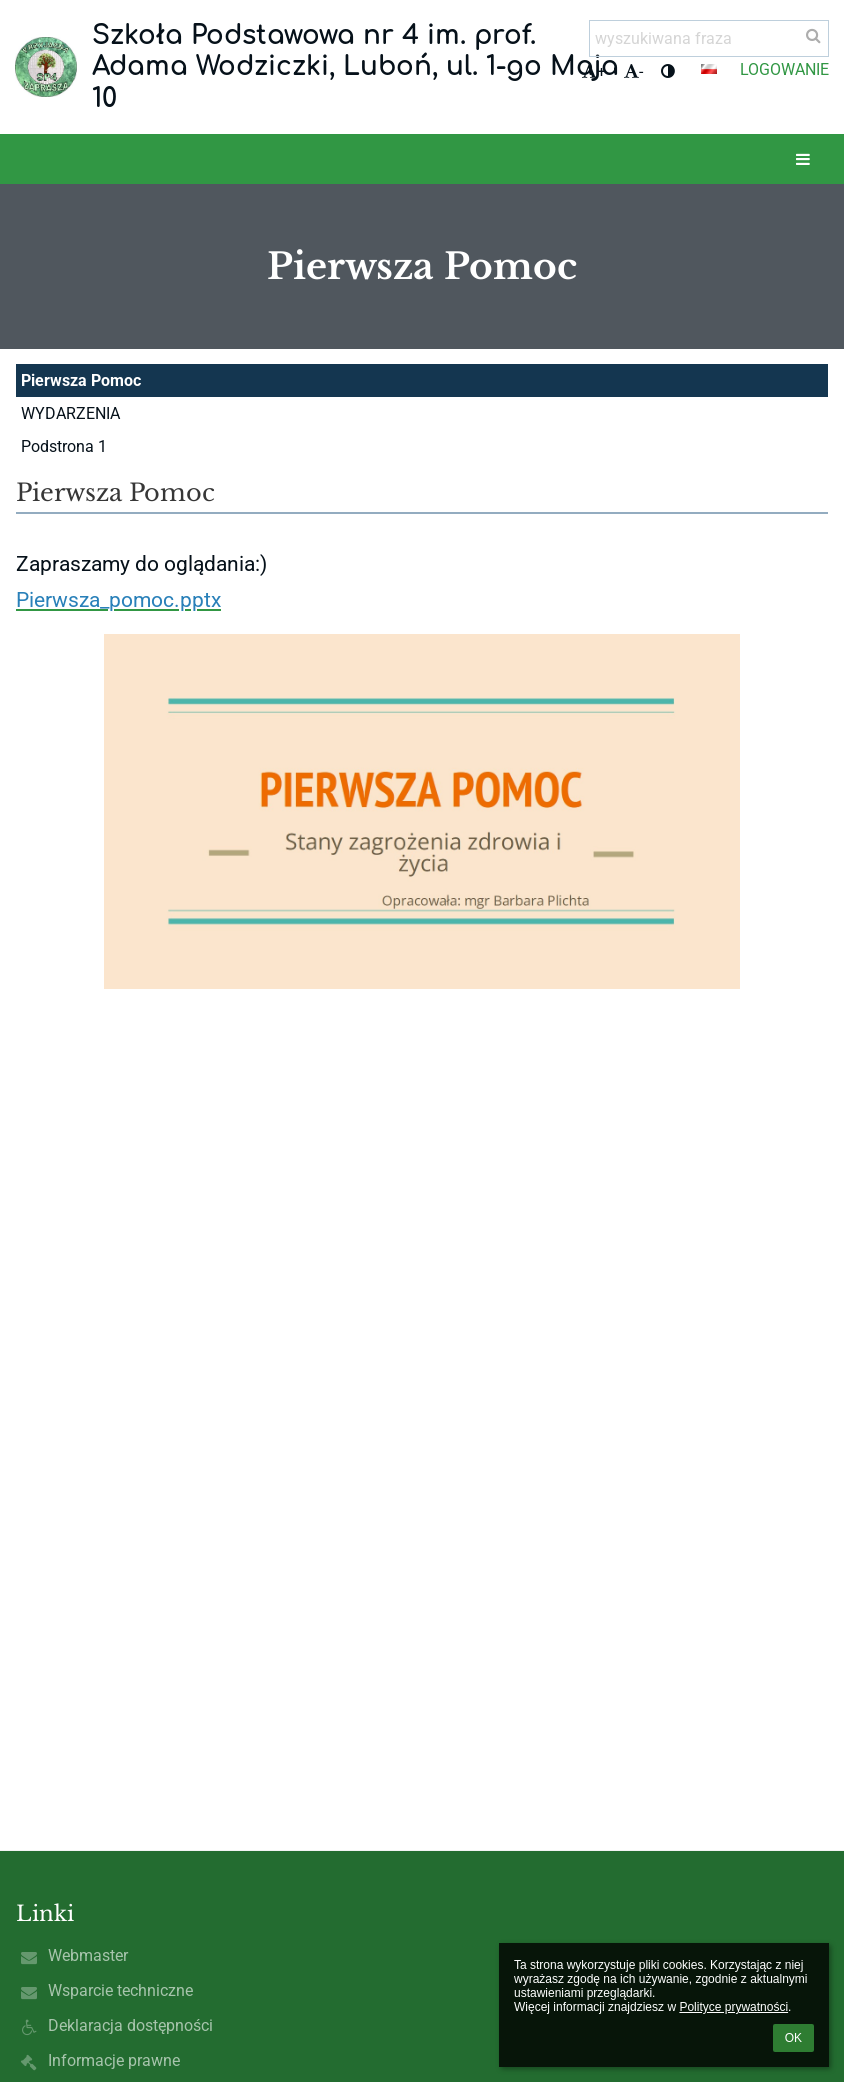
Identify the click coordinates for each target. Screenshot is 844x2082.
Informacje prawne (114, 2060)
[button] (709, 69)
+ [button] (594, 71)
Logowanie (784, 69)
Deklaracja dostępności (130, 2025)
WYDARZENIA (70, 413)
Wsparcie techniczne (120, 1990)
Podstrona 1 (64, 446)
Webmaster (88, 1955)
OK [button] (793, 2038)
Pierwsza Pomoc (81, 380)
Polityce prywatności (733, 2007)
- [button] (633, 71)
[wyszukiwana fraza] (709, 38)
